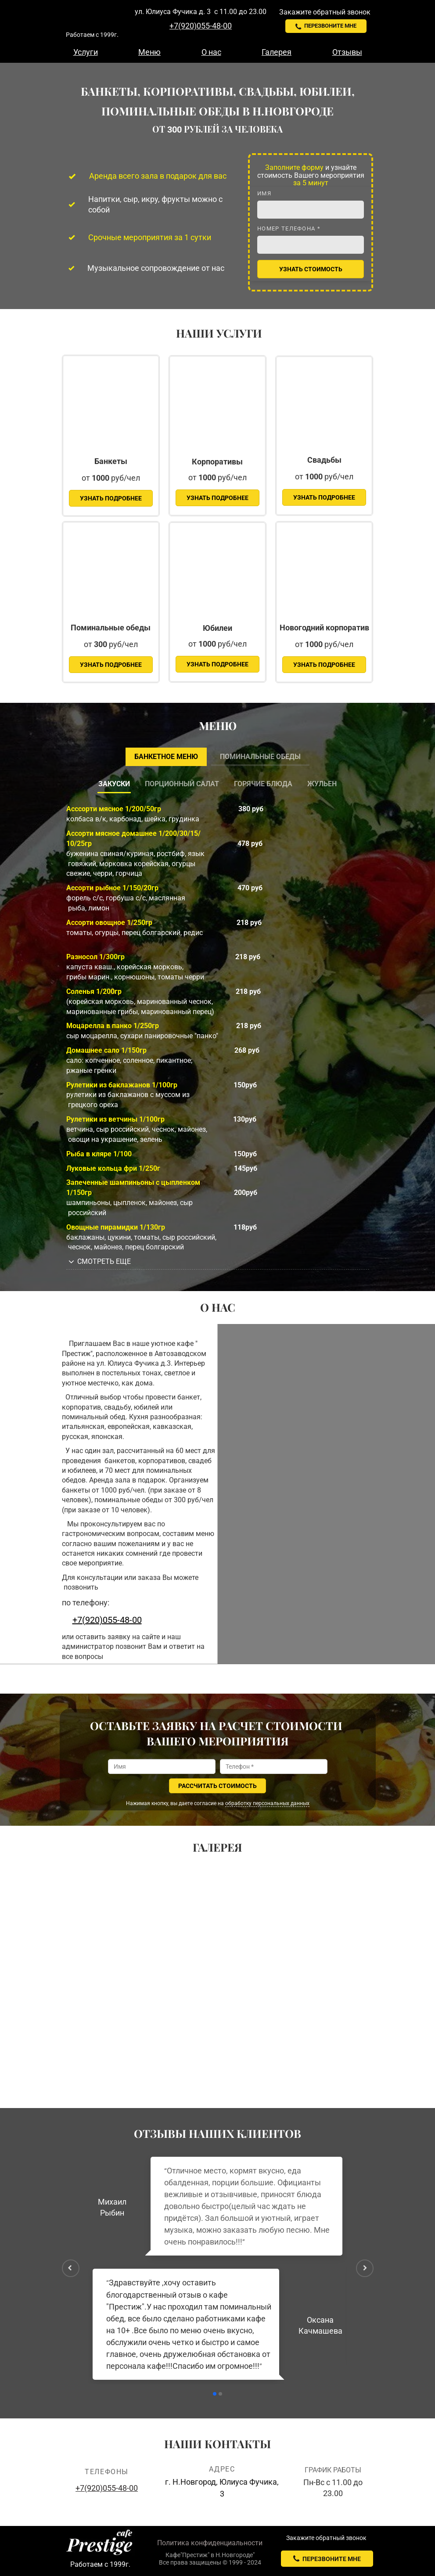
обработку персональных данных (267, 1803)
